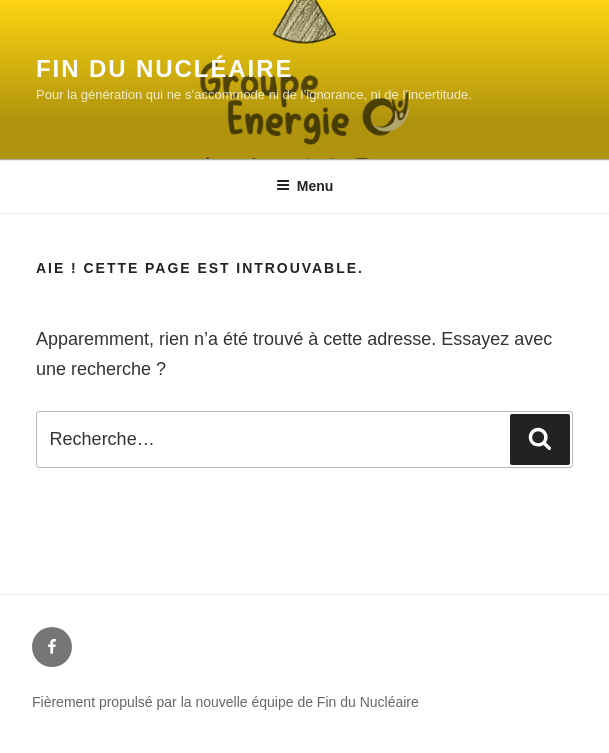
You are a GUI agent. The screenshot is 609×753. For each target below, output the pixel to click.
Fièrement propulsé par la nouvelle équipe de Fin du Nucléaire (225, 702)
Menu (305, 186)
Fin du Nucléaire (164, 68)
